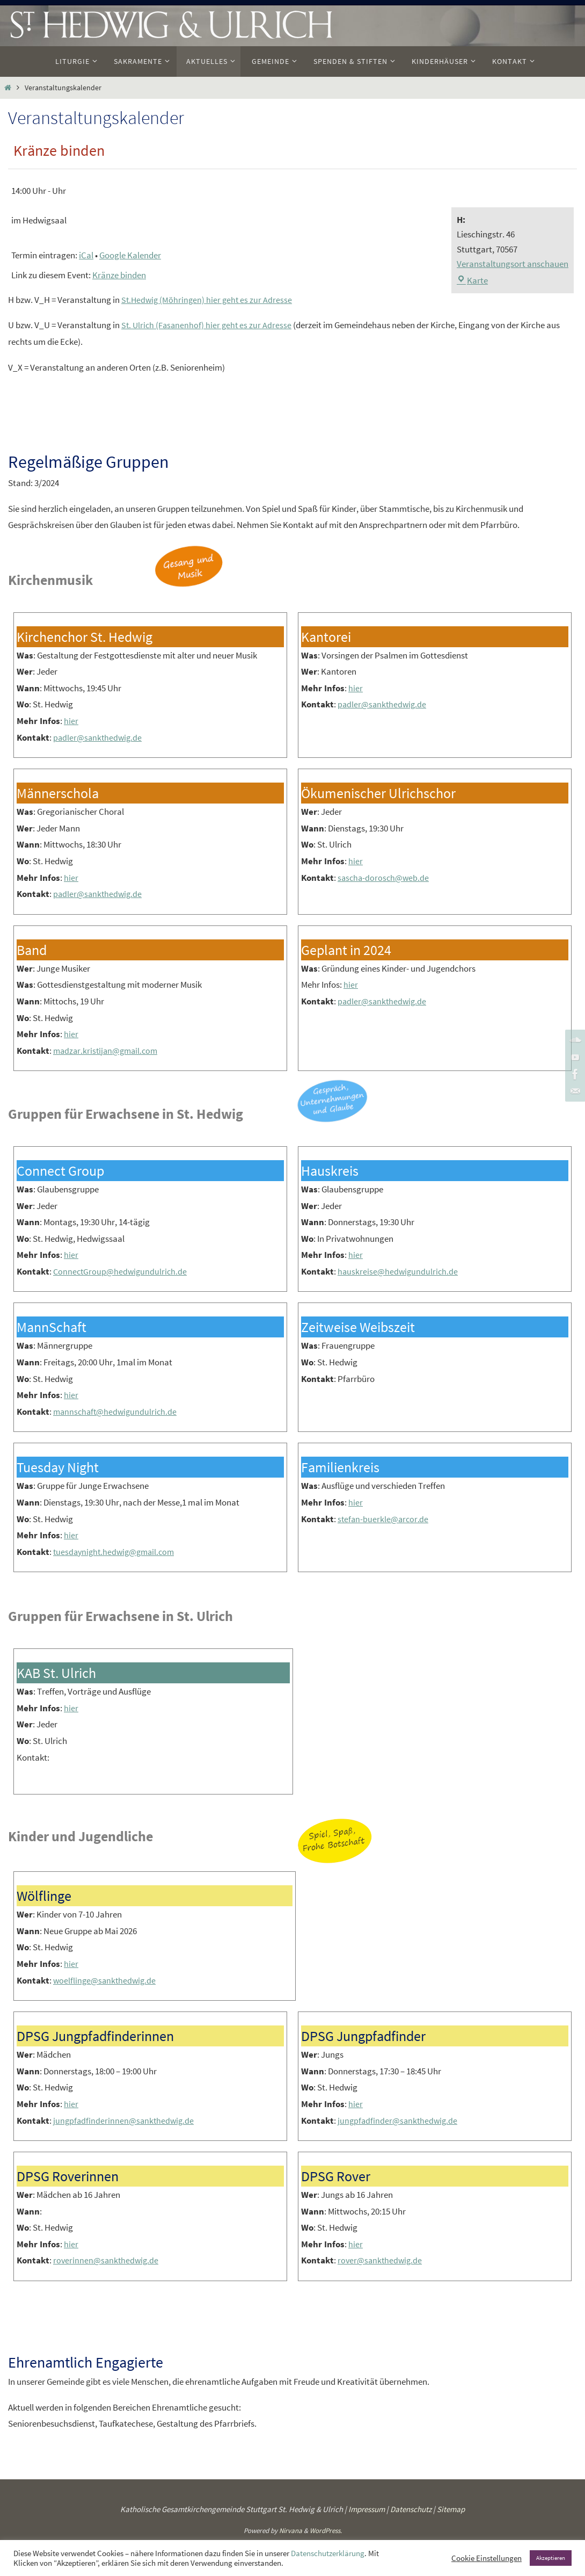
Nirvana (290, 2530)
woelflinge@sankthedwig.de (106, 1980)
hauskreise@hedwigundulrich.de (399, 1271)
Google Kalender (130, 255)
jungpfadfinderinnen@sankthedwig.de (125, 2120)
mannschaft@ (79, 1411)
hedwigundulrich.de (143, 1411)
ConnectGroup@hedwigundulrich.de (121, 1271)
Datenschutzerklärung (327, 2553)
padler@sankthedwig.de (98, 737)
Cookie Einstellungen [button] (486, 2558)
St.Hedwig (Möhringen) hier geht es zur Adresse (208, 300)
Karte (472, 280)
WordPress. (326, 2530)
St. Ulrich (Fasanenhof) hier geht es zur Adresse (208, 325)
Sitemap (451, 2509)
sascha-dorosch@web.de (385, 878)
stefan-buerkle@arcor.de (384, 1519)
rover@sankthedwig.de (381, 2260)
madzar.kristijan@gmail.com (108, 1051)
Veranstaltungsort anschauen (512, 264)
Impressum (366, 2509)
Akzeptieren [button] (550, 2557)
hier (71, 721)
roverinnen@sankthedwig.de (107, 2260)
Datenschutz (411, 2509)
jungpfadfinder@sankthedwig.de (399, 2120)
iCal (86, 255)
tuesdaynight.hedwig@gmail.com (116, 1552)
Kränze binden (119, 275)
